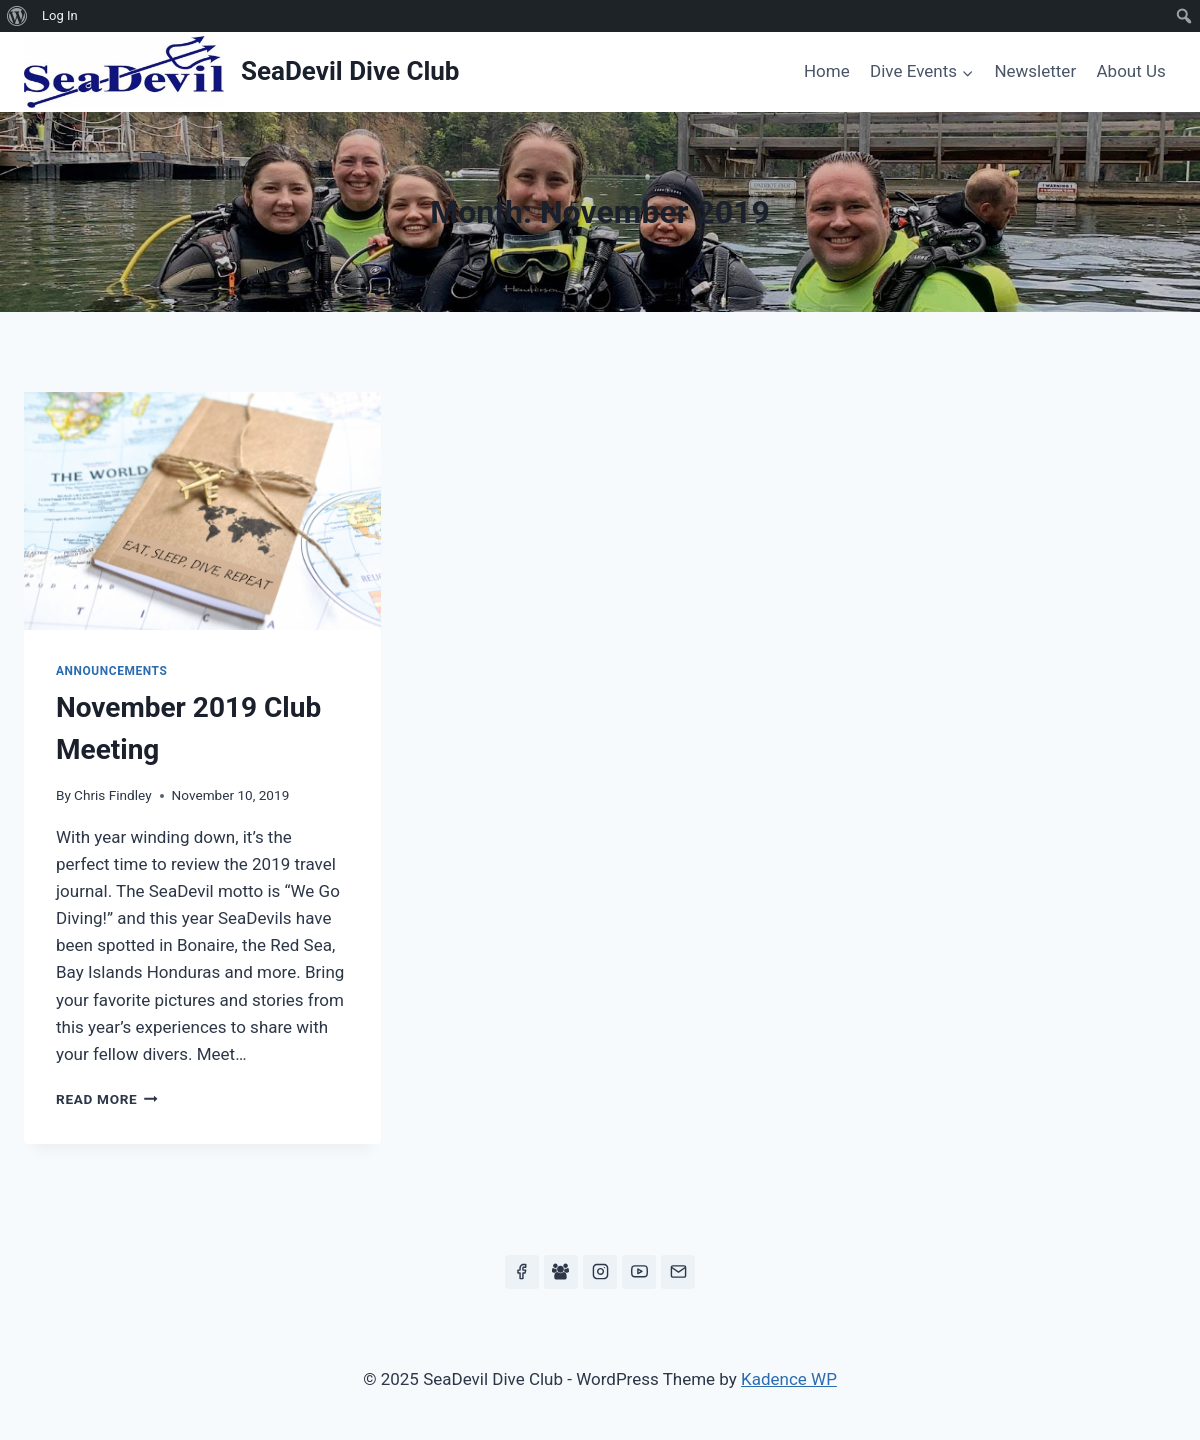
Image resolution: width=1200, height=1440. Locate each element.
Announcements (111, 671)
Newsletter (1035, 71)
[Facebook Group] (561, 1272)
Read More (107, 1099)
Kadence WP (789, 1379)
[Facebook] (522, 1272)
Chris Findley (113, 795)
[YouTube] (639, 1272)
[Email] (678, 1272)
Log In (60, 15)
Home (827, 71)
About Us (1131, 71)
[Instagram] (600, 1272)
